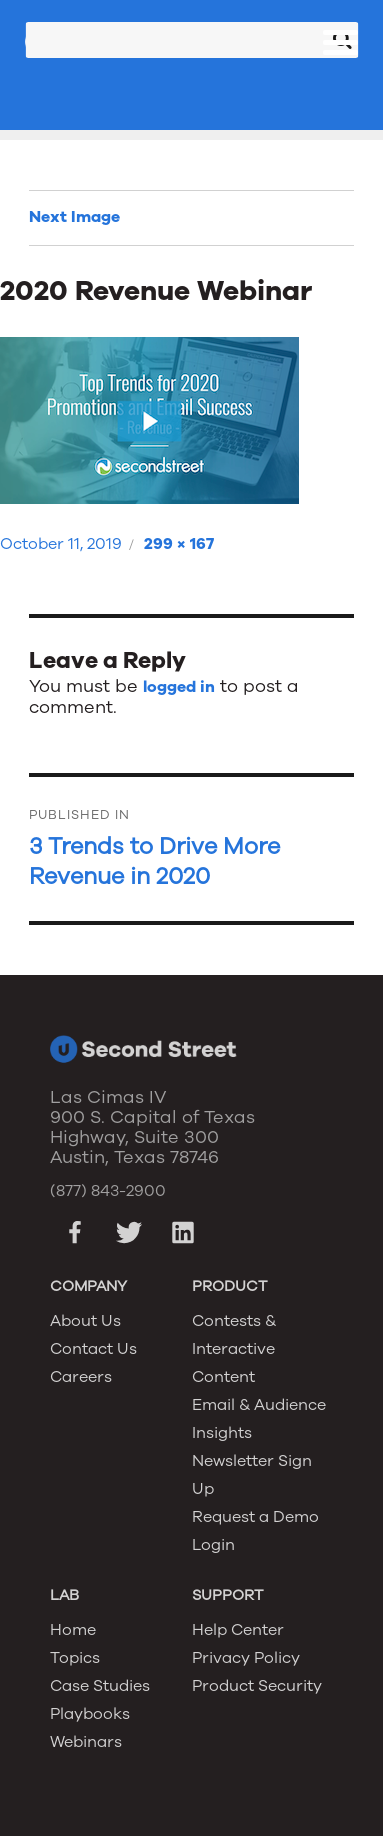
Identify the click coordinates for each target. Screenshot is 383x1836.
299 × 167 (179, 544)
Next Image (74, 217)
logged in (179, 687)
